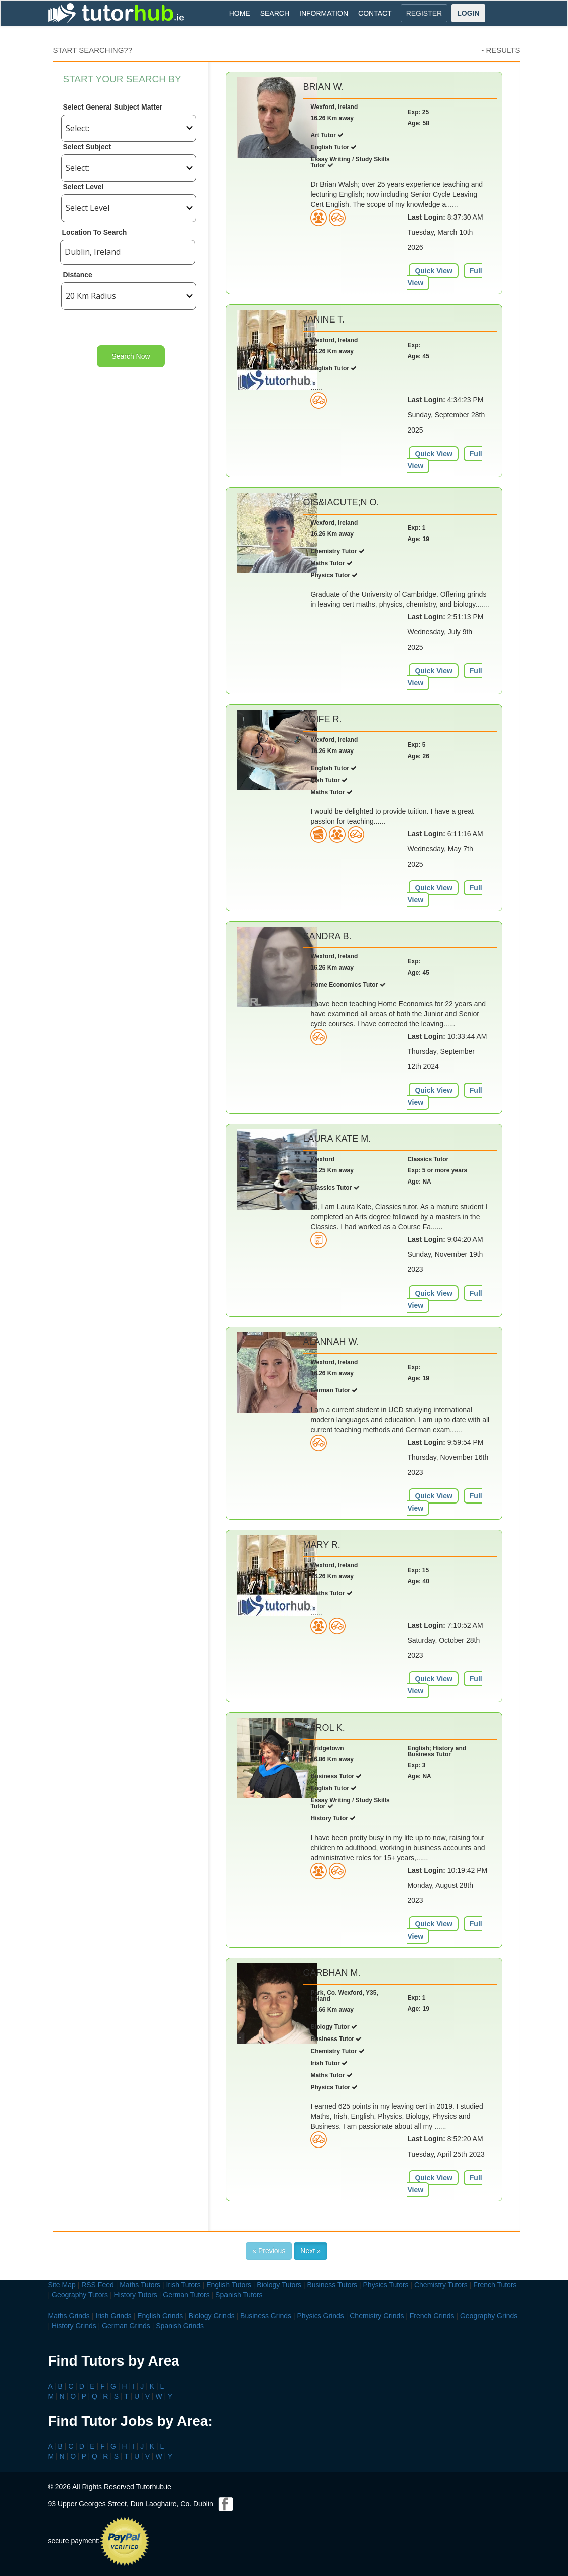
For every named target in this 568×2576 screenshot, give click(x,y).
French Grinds (432, 2316)
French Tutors (494, 2285)
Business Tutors (332, 2285)
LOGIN (468, 13)
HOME (239, 13)
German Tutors (186, 2295)
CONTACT (375, 13)
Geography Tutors (80, 2295)
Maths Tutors (140, 2285)
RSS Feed (97, 2285)
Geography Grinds (488, 2316)
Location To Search (94, 232)
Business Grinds (265, 2316)
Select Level (83, 187)
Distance (77, 275)
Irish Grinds (113, 2316)
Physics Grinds (320, 2316)
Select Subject (87, 147)
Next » (310, 2251)
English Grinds (160, 2316)
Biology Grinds (212, 2316)
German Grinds (126, 2326)
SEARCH (274, 13)
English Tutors (228, 2285)
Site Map (62, 2285)
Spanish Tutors (238, 2295)
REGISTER (424, 13)
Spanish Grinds (180, 2326)
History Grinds (74, 2326)
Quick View (433, 271)
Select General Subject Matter (113, 107)
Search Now (130, 356)
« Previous (268, 2251)
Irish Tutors (183, 2285)
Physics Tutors (386, 2285)
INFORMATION (323, 13)
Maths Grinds (69, 2316)
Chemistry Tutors (441, 2285)
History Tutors (135, 2295)
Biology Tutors (279, 2285)
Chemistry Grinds (377, 2316)
